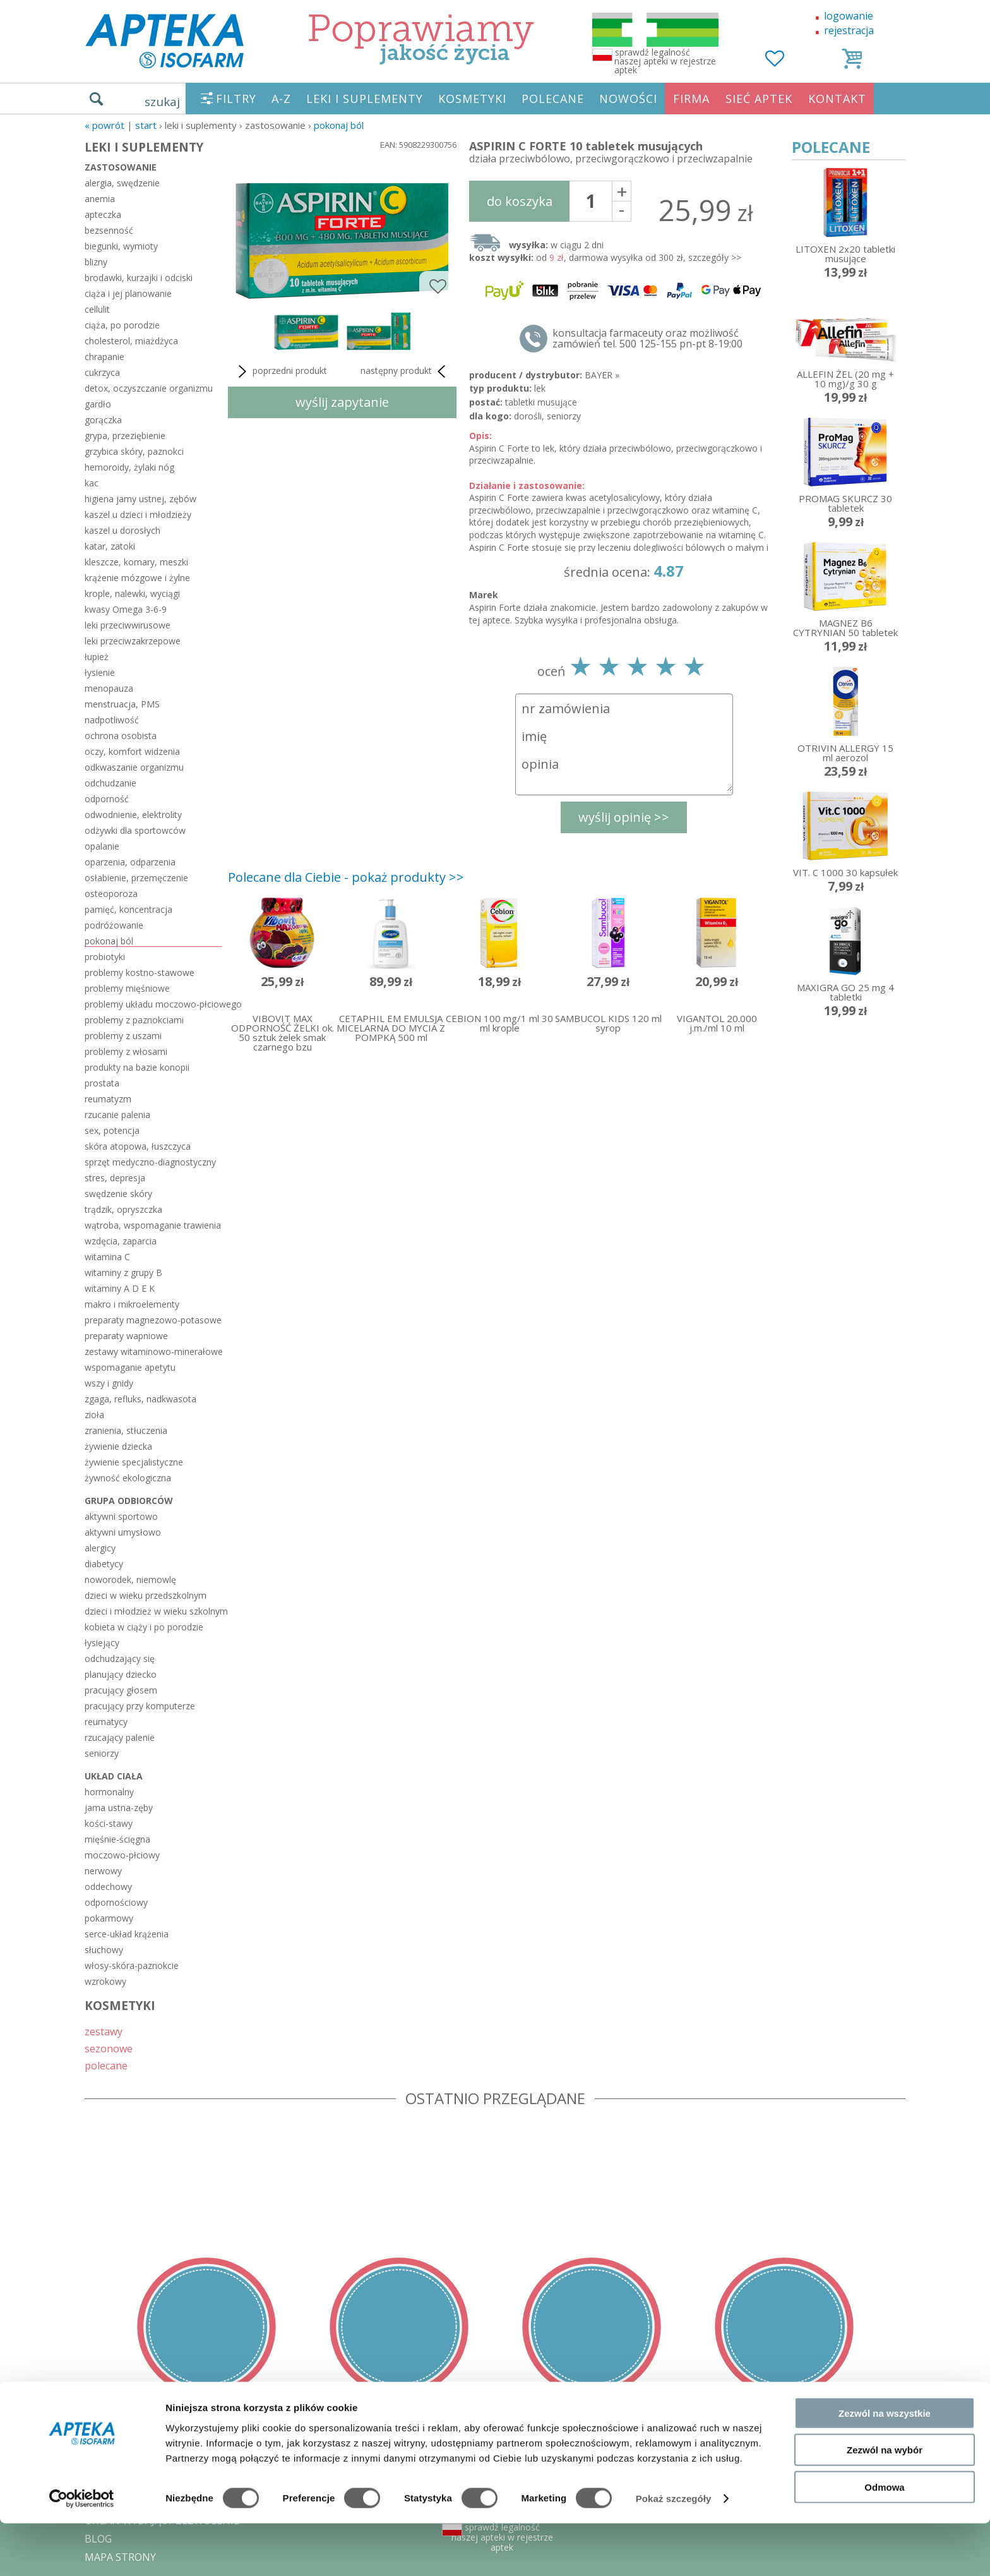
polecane (106, 2065)
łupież (97, 657)
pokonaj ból (339, 125)
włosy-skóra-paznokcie (132, 1965)
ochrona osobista (121, 736)
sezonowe (109, 2048)
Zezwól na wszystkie (884, 2465)
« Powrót (104, 125)
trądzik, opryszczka (123, 1209)
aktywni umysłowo (123, 1532)
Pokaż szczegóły (674, 2551)
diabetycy (104, 1564)
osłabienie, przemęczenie (136, 878)
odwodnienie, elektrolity (133, 815)
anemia (100, 199)
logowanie (848, 16)
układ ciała (114, 1776)
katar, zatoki (110, 546)
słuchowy (104, 1950)
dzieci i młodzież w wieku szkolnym (153, 1611)
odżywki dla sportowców (135, 830)
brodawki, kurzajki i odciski (139, 278)
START (146, 125)
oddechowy (108, 1887)
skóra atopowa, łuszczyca (138, 1146)
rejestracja (849, 30)
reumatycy (106, 1722)
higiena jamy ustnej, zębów (140, 499)
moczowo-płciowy (122, 1855)
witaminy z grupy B (123, 1273)
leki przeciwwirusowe (127, 625)
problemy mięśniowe (127, 988)
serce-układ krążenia (127, 1934)
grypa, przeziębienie (125, 436)
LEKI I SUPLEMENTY (364, 98)
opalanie (102, 846)
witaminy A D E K (120, 1288)
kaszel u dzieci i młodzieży (138, 515)
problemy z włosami (126, 1051)
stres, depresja (115, 1178)
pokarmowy (109, 1918)
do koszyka (519, 201)
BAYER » (602, 375)
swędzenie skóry (118, 1194)
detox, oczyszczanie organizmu (149, 388)
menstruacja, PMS (122, 704)
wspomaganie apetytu (130, 1367)
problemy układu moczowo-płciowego (153, 1004)
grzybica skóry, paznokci (134, 451)
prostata (102, 1083)
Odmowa (884, 2539)
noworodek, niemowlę (130, 1580)
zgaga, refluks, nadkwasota (140, 1399)
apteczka (103, 214)
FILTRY (236, 98)
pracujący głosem (121, 1690)
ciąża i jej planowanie (128, 293)
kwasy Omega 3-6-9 (126, 609)
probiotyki (105, 957)
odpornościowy (116, 1902)
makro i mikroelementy (132, 1304)
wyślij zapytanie (342, 402)
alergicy (100, 1548)
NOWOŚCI (628, 98)
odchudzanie (110, 783)
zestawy (103, 2031)
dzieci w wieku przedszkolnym (145, 1595)
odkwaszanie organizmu (134, 767)
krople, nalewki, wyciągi (132, 593)
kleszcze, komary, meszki (136, 562)
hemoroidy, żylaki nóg (129, 467)
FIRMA (691, 98)
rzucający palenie (120, 1737)
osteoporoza (111, 894)
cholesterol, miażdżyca (131, 341)
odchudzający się (120, 1658)
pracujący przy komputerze (140, 1706)
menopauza (109, 688)
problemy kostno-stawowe (139, 972)
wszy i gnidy (109, 1383)
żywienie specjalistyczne (134, 1462)
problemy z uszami (123, 1036)
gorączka (103, 420)
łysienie (100, 672)
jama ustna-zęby (119, 1808)
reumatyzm (108, 1099)
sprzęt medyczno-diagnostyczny (150, 1162)
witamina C (107, 1257)
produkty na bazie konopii (137, 1067)
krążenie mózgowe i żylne (137, 578)
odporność (107, 799)
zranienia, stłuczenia (126, 1430)
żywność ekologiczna (128, 1478)
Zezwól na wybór (884, 2502)
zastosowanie (121, 167)
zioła (94, 1415)
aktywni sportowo (121, 1516)
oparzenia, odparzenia (130, 862)
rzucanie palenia (117, 1115)
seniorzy (102, 1753)
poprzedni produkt (280, 371)
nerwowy (103, 1871)
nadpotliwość (112, 720)
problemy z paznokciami (134, 1020)
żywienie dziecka (118, 1446)
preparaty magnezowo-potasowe (153, 1320)
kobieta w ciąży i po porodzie (144, 1627)
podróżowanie (114, 925)
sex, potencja (112, 1130)
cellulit (97, 309)
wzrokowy (105, 1981)
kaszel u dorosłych (122, 530)
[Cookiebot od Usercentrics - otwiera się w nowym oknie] (82, 2551)
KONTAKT (837, 98)
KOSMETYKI (472, 98)
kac (91, 483)
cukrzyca (102, 372)
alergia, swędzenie (122, 183)
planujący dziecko (121, 1674)
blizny (96, 262)
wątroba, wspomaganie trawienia (153, 1225)
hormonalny (109, 1792)
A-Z (281, 98)
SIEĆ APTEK (758, 98)
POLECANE (553, 98)
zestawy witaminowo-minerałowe (153, 1351)
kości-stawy (109, 1823)
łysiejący (102, 1643)
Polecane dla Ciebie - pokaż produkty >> (346, 877)
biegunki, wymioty (121, 246)
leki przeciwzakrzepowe (133, 641)
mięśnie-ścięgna (117, 1839)
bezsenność (109, 230)
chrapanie (104, 357)
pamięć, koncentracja (128, 909)
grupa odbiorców (129, 1501)
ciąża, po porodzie (122, 325)
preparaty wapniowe (126, 1336)
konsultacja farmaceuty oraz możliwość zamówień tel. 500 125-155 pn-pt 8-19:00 (647, 338)
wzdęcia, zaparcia (121, 1241)
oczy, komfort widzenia (132, 751)
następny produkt (405, 371)
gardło (98, 404)
